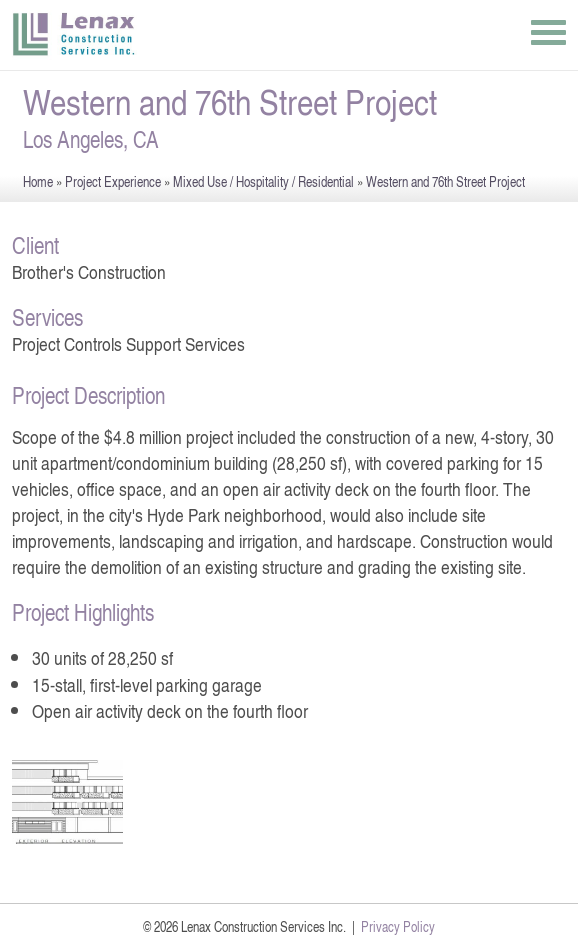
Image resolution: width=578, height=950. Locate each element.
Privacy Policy (398, 926)
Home (38, 181)
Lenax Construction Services (74, 35)
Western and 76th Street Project (445, 181)
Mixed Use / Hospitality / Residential (263, 181)
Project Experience (113, 181)
